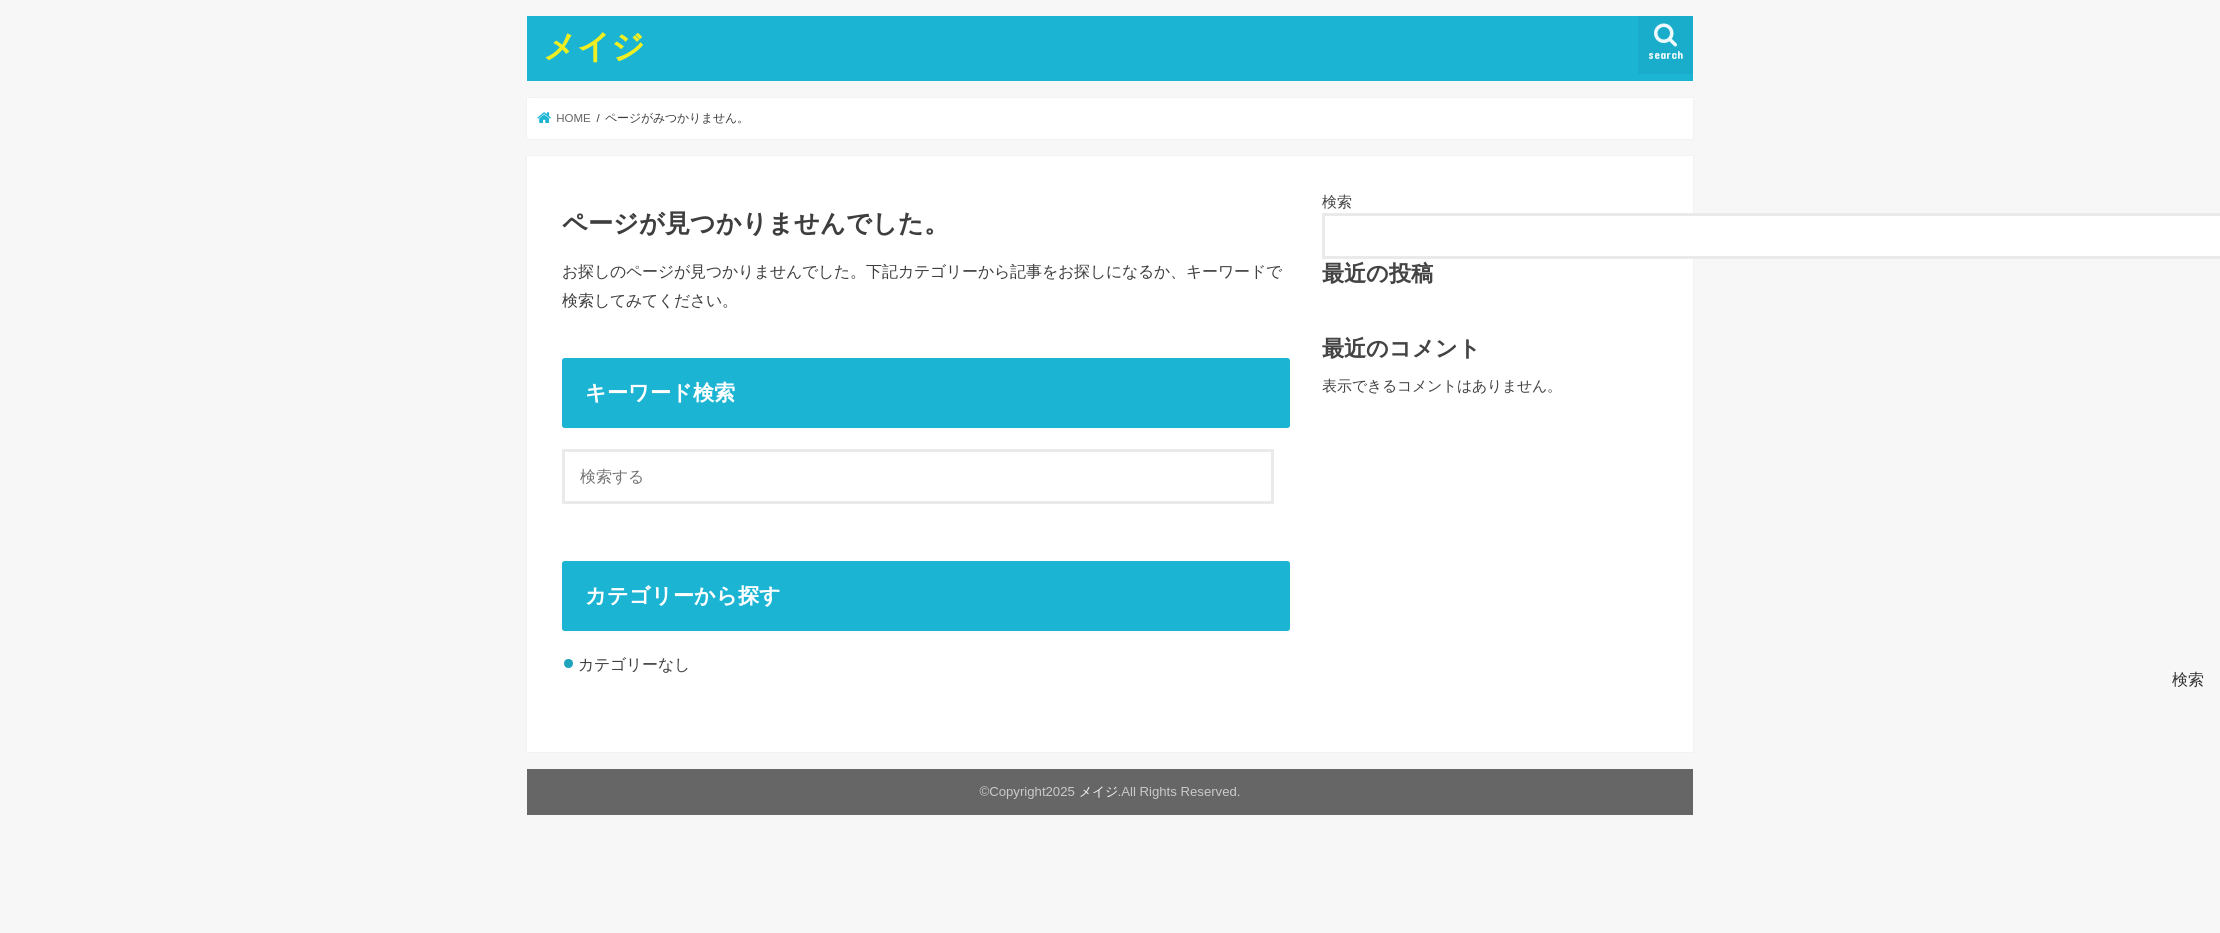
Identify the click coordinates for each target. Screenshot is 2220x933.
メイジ (594, 45)
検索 (1337, 202)
